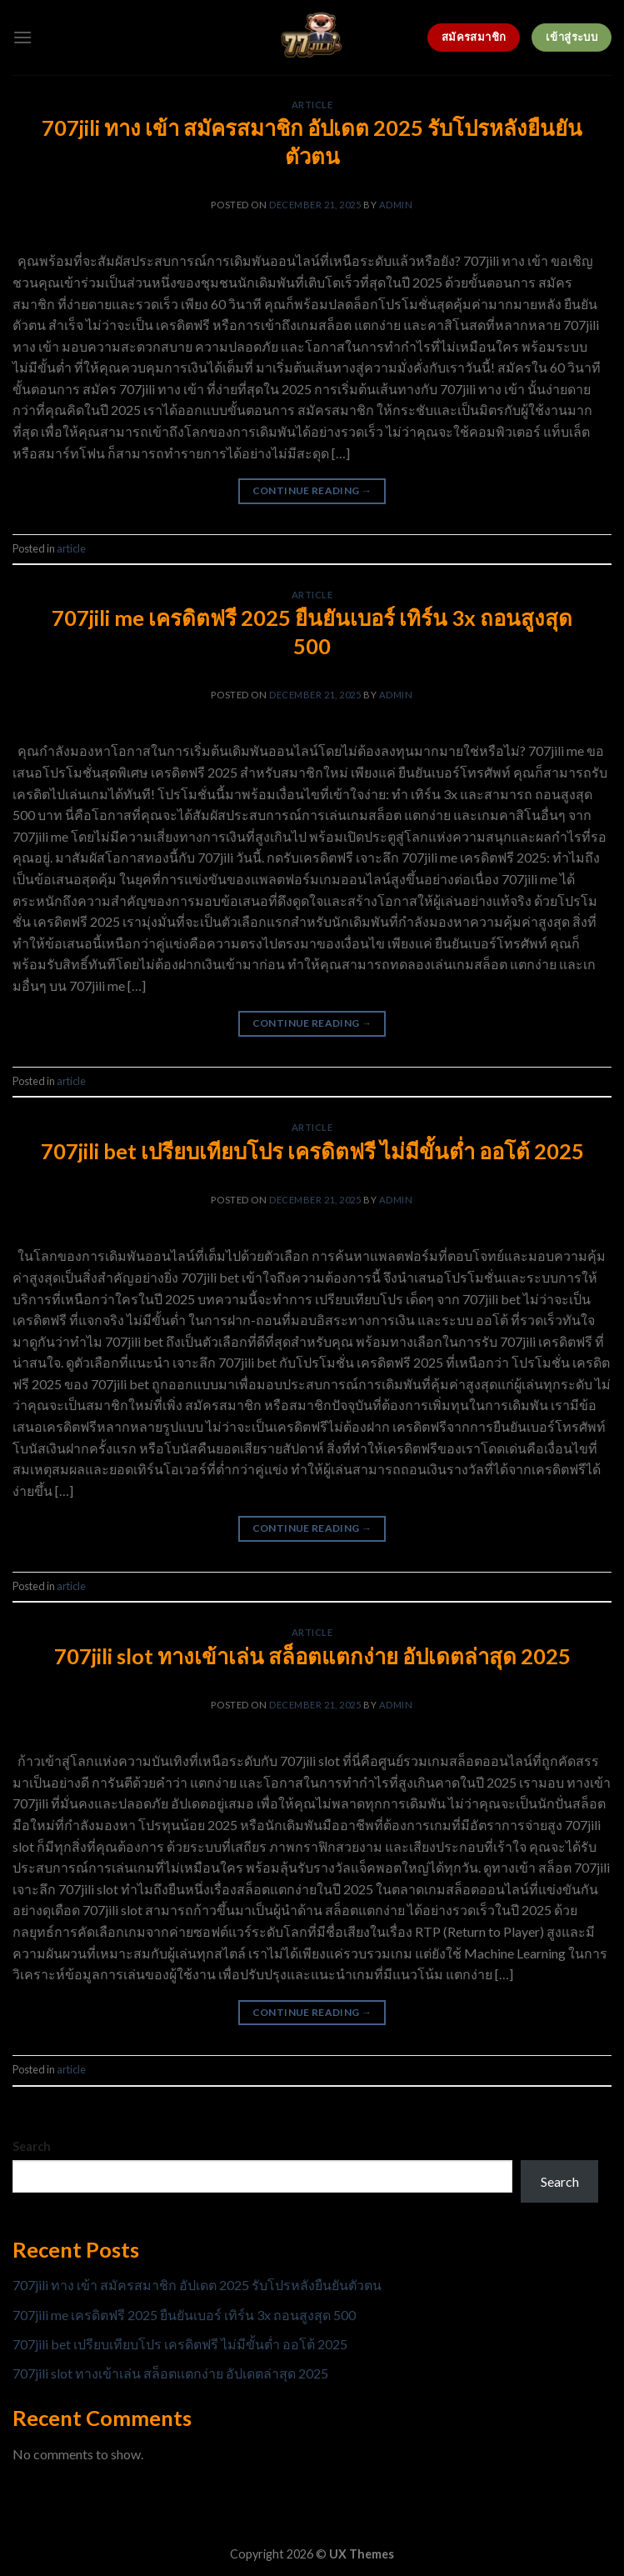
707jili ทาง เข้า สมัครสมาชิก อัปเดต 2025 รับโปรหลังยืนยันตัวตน (197, 2285)
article (312, 104)
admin (396, 204)
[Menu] (22, 37)
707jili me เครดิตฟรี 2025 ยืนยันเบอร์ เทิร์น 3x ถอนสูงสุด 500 (184, 2315)
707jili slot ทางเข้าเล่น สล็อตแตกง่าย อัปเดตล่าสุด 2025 (312, 1655)
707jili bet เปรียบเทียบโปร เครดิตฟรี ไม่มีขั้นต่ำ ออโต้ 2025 (312, 1150)
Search (31, 2146)
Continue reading (312, 490)
